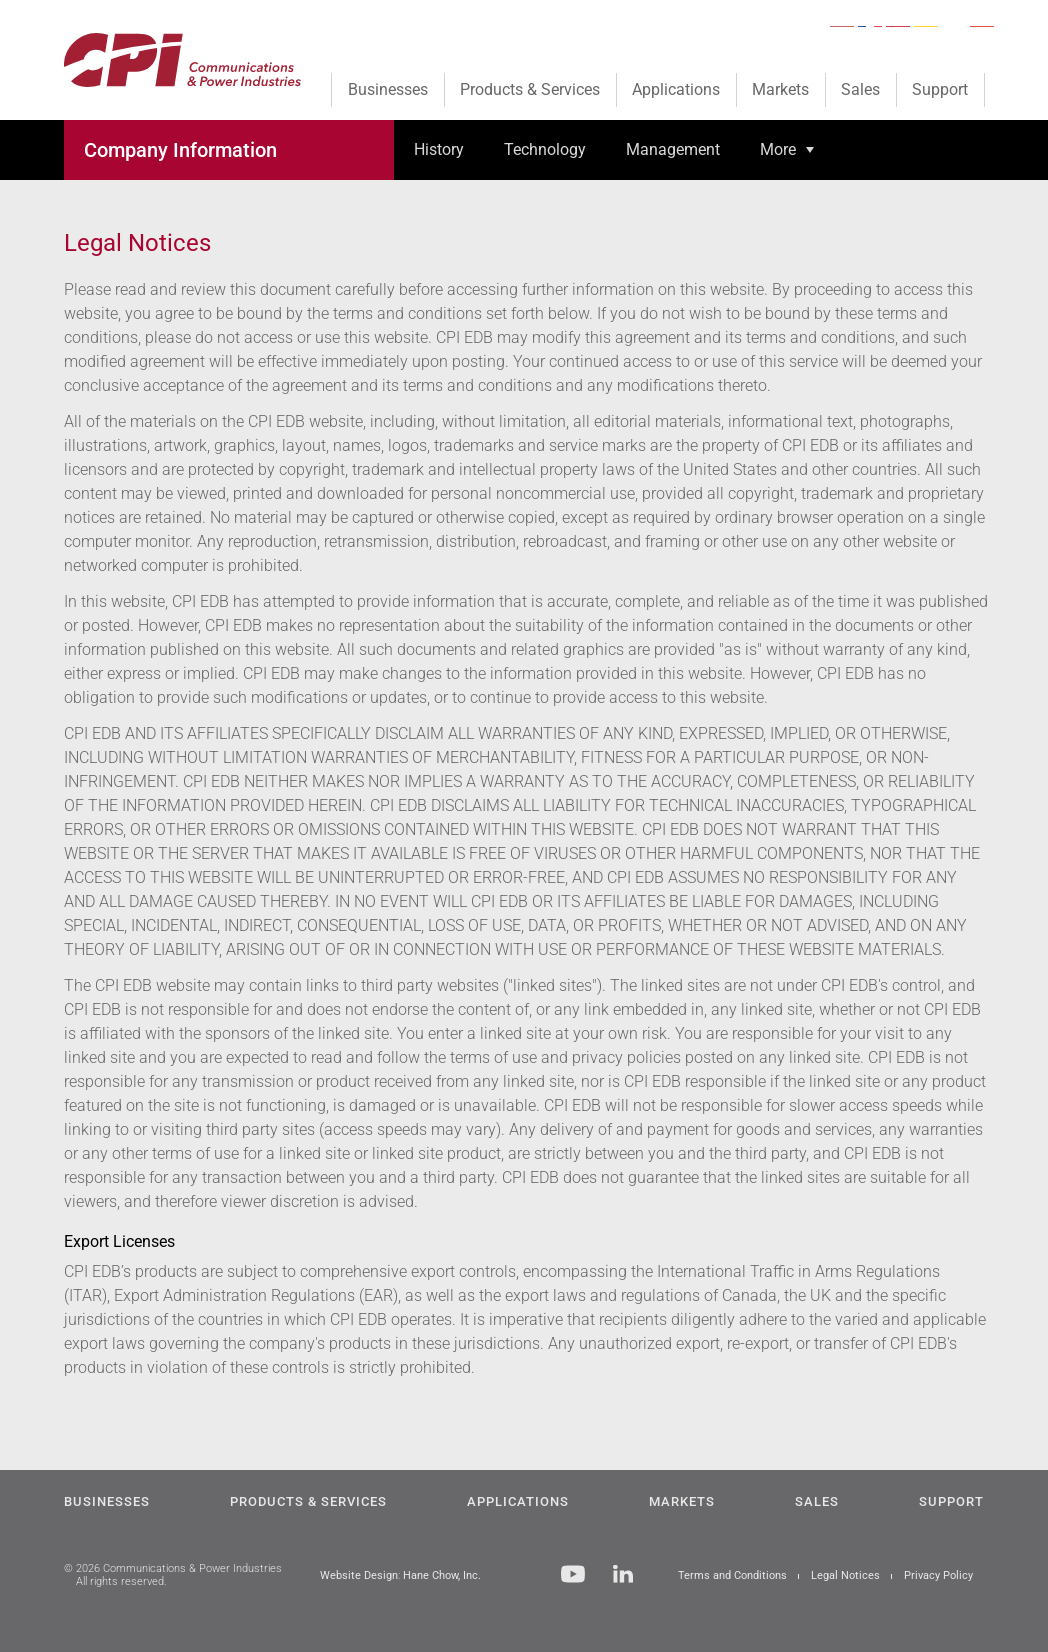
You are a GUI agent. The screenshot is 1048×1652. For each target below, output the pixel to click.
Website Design (359, 1575)
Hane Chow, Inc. (442, 1575)
